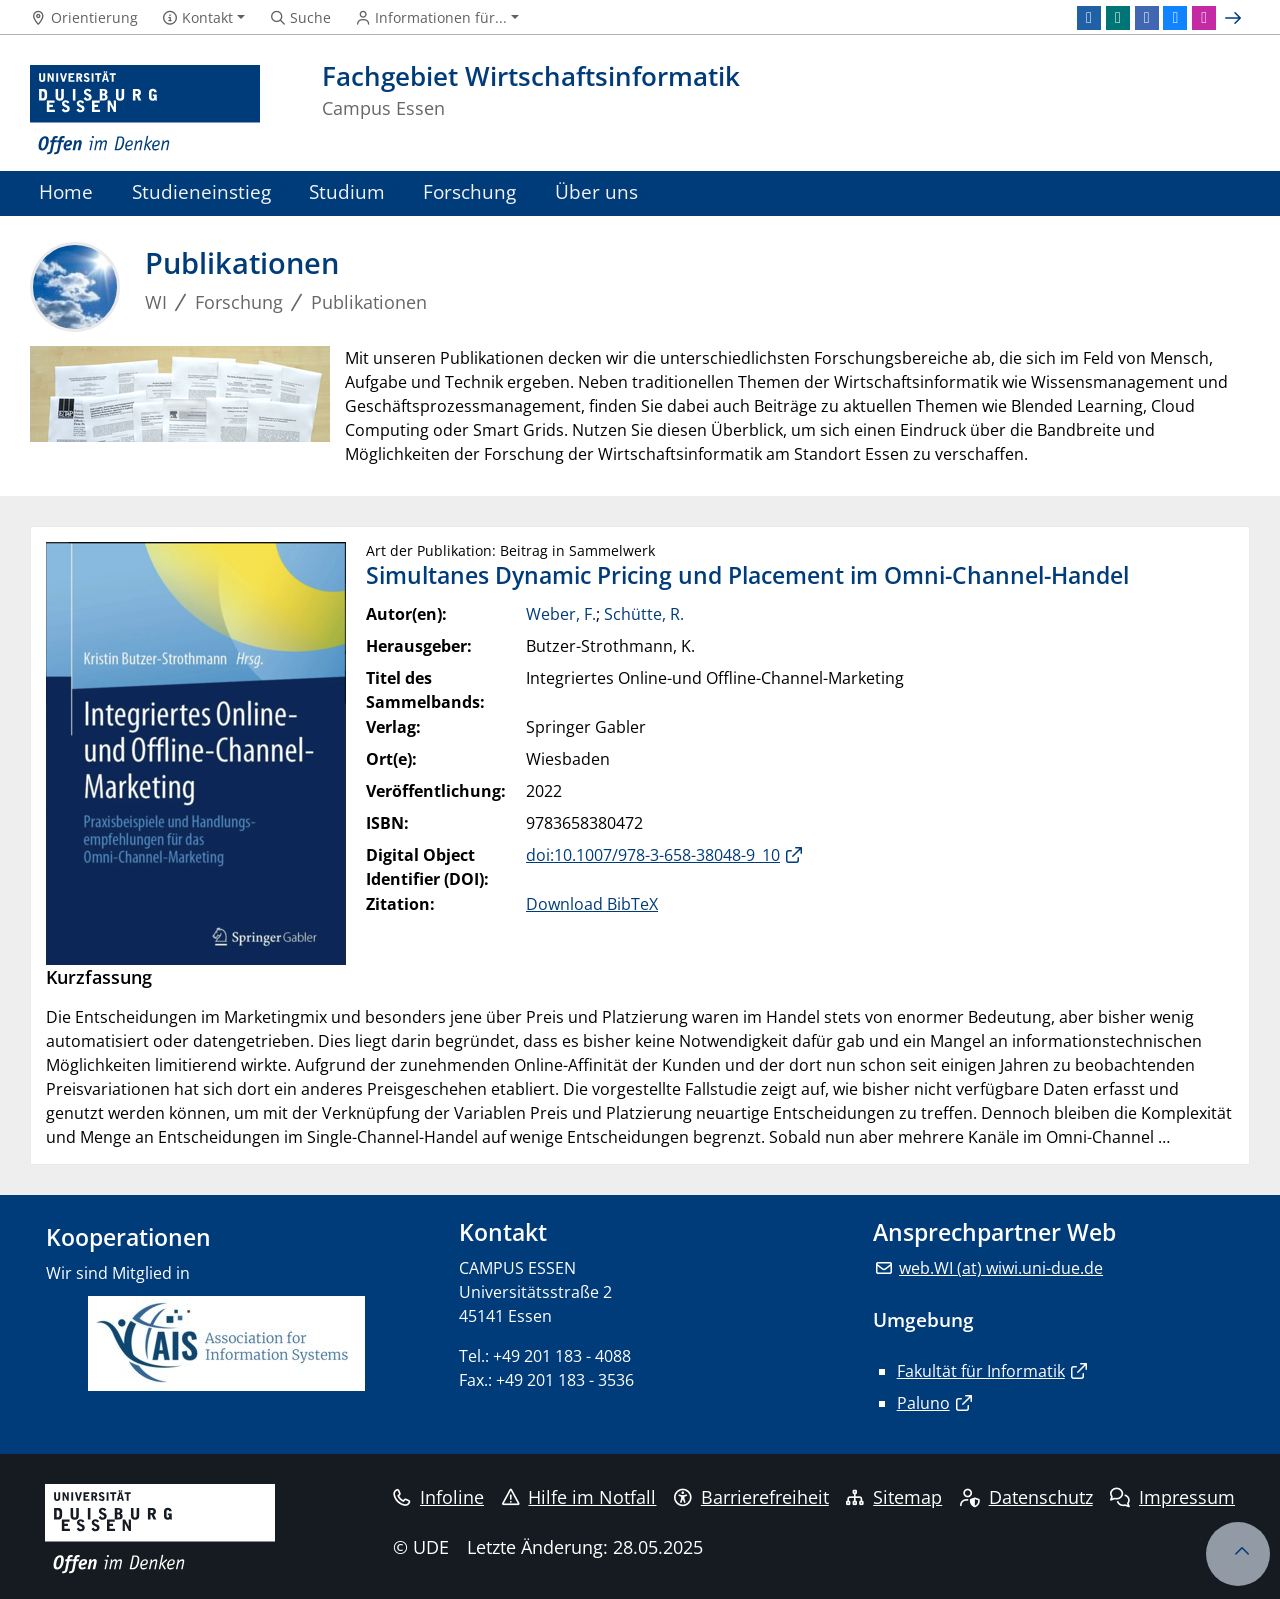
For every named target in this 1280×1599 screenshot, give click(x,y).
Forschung (469, 191)
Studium (347, 191)
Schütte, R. (644, 614)
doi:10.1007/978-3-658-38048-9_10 (653, 855)
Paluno (923, 1403)
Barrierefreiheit (751, 1497)
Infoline (438, 1497)
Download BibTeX (592, 904)
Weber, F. (561, 614)
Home (66, 191)
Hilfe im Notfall (579, 1497)
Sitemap (894, 1497)
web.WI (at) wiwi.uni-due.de (1001, 1268)
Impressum (1172, 1497)
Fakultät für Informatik (981, 1371)
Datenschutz (1026, 1497)
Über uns (596, 191)
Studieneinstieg (201, 191)
